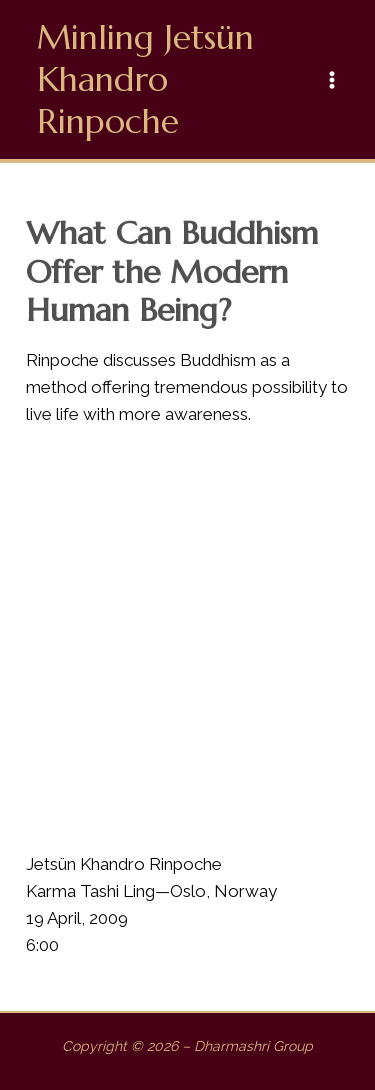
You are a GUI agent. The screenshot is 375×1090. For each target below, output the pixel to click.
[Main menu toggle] (333, 80)
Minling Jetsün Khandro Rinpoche (145, 79)
